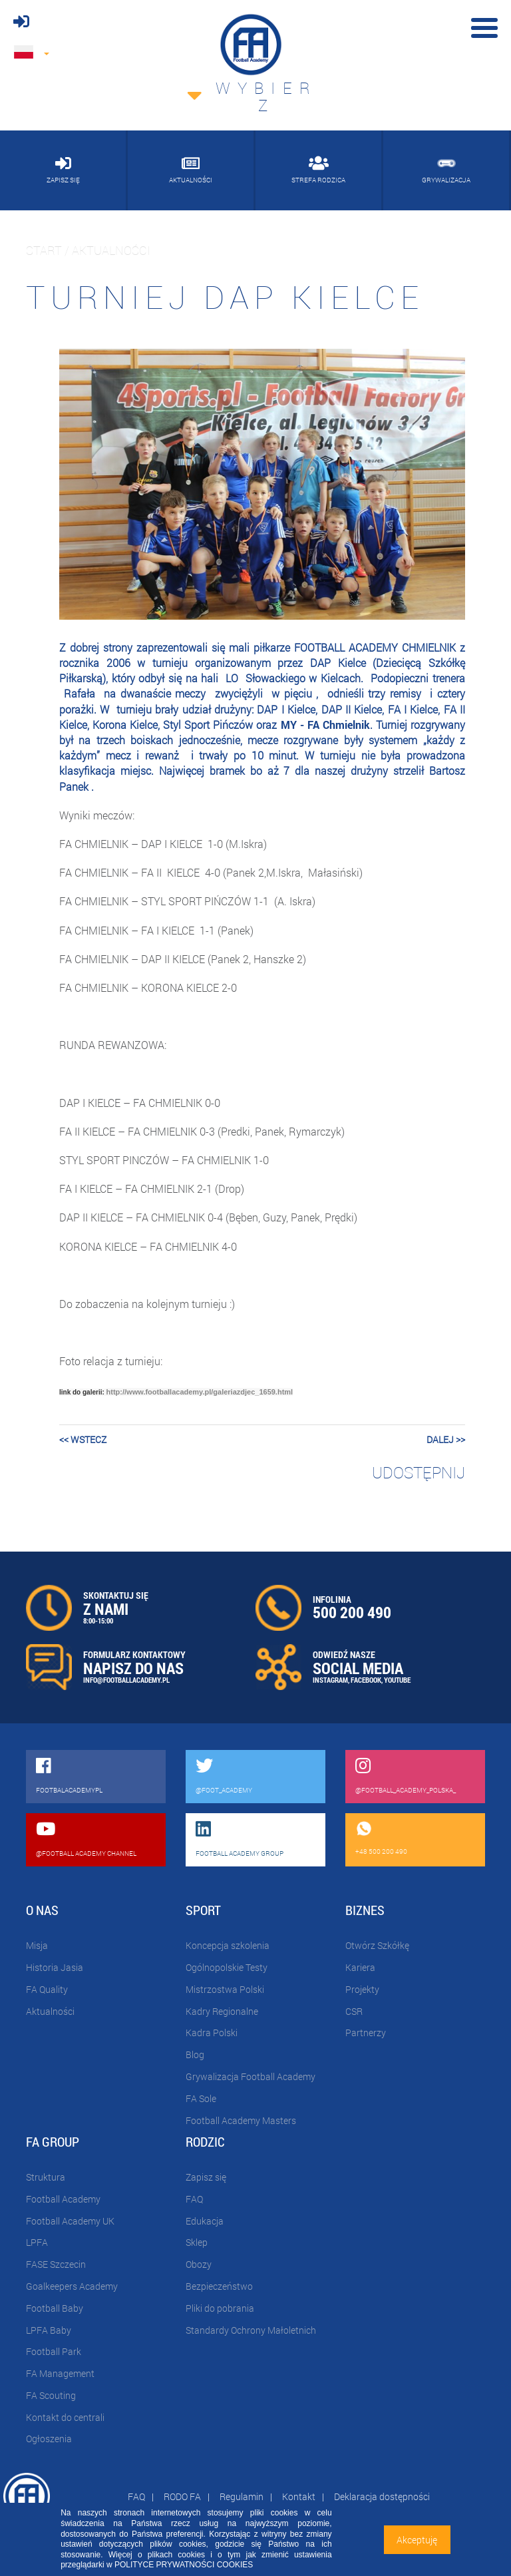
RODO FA (182, 2496)
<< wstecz (82, 1439)
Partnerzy (365, 2032)
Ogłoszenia (49, 2438)
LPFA (37, 2242)
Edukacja (205, 2221)
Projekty (362, 1989)
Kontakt (298, 2496)
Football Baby (54, 2308)
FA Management (60, 2373)
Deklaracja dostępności (382, 2496)
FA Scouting (51, 2395)
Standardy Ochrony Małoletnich (251, 2330)
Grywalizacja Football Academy (250, 2076)
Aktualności (50, 2011)
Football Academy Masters (241, 2120)
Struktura (45, 2177)
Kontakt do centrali (65, 2417)
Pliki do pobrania (220, 2308)
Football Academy (63, 2199)
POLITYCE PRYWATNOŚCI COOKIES (183, 2564)
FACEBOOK (366, 1680)
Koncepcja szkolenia (227, 1945)
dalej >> (445, 1439)
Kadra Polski (212, 2032)
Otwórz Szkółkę (377, 1945)
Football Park (53, 2351)
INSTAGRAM (330, 1680)
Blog (195, 2054)
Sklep (197, 2242)
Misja (37, 1945)
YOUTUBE (397, 1680)
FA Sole (201, 2098)
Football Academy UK (70, 2221)
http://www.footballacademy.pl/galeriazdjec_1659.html (199, 1392)
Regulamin (241, 2496)
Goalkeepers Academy (72, 2286)
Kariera (360, 1967)
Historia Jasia (54, 1967)
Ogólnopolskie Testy (226, 1967)
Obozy (199, 2264)
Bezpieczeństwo (219, 2286)
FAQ (194, 2199)
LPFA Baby (48, 2330)
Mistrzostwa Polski (225, 1989)
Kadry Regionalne (222, 2011)
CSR (354, 2011)
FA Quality (47, 1989)
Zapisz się (206, 2177)
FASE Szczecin (56, 2264)
